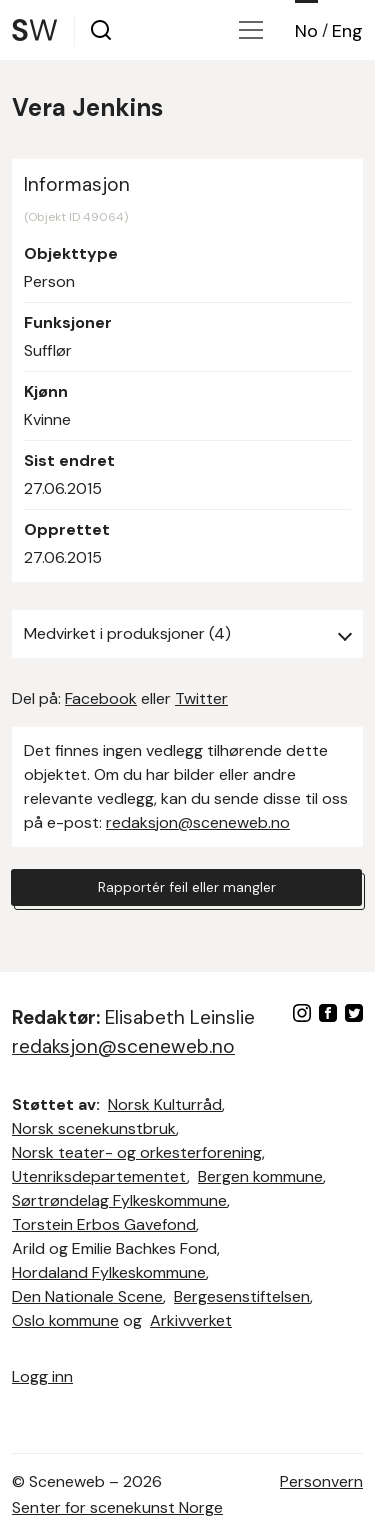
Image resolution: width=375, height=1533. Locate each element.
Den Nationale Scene (87, 1296)
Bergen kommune (260, 1176)
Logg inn (42, 1376)
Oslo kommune (65, 1320)
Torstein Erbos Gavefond (104, 1224)
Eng (347, 31)
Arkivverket (191, 1320)
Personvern (321, 1481)
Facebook (101, 698)
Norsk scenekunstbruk (94, 1128)
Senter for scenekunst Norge (117, 1507)
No (306, 31)
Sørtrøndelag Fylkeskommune (119, 1200)
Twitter (201, 698)
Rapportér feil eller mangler (187, 887)
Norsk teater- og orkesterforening (137, 1152)
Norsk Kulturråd (165, 1104)
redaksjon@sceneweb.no (198, 822)
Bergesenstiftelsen (242, 1296)
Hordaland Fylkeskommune (109, 1272)
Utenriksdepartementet (99, 1176)
